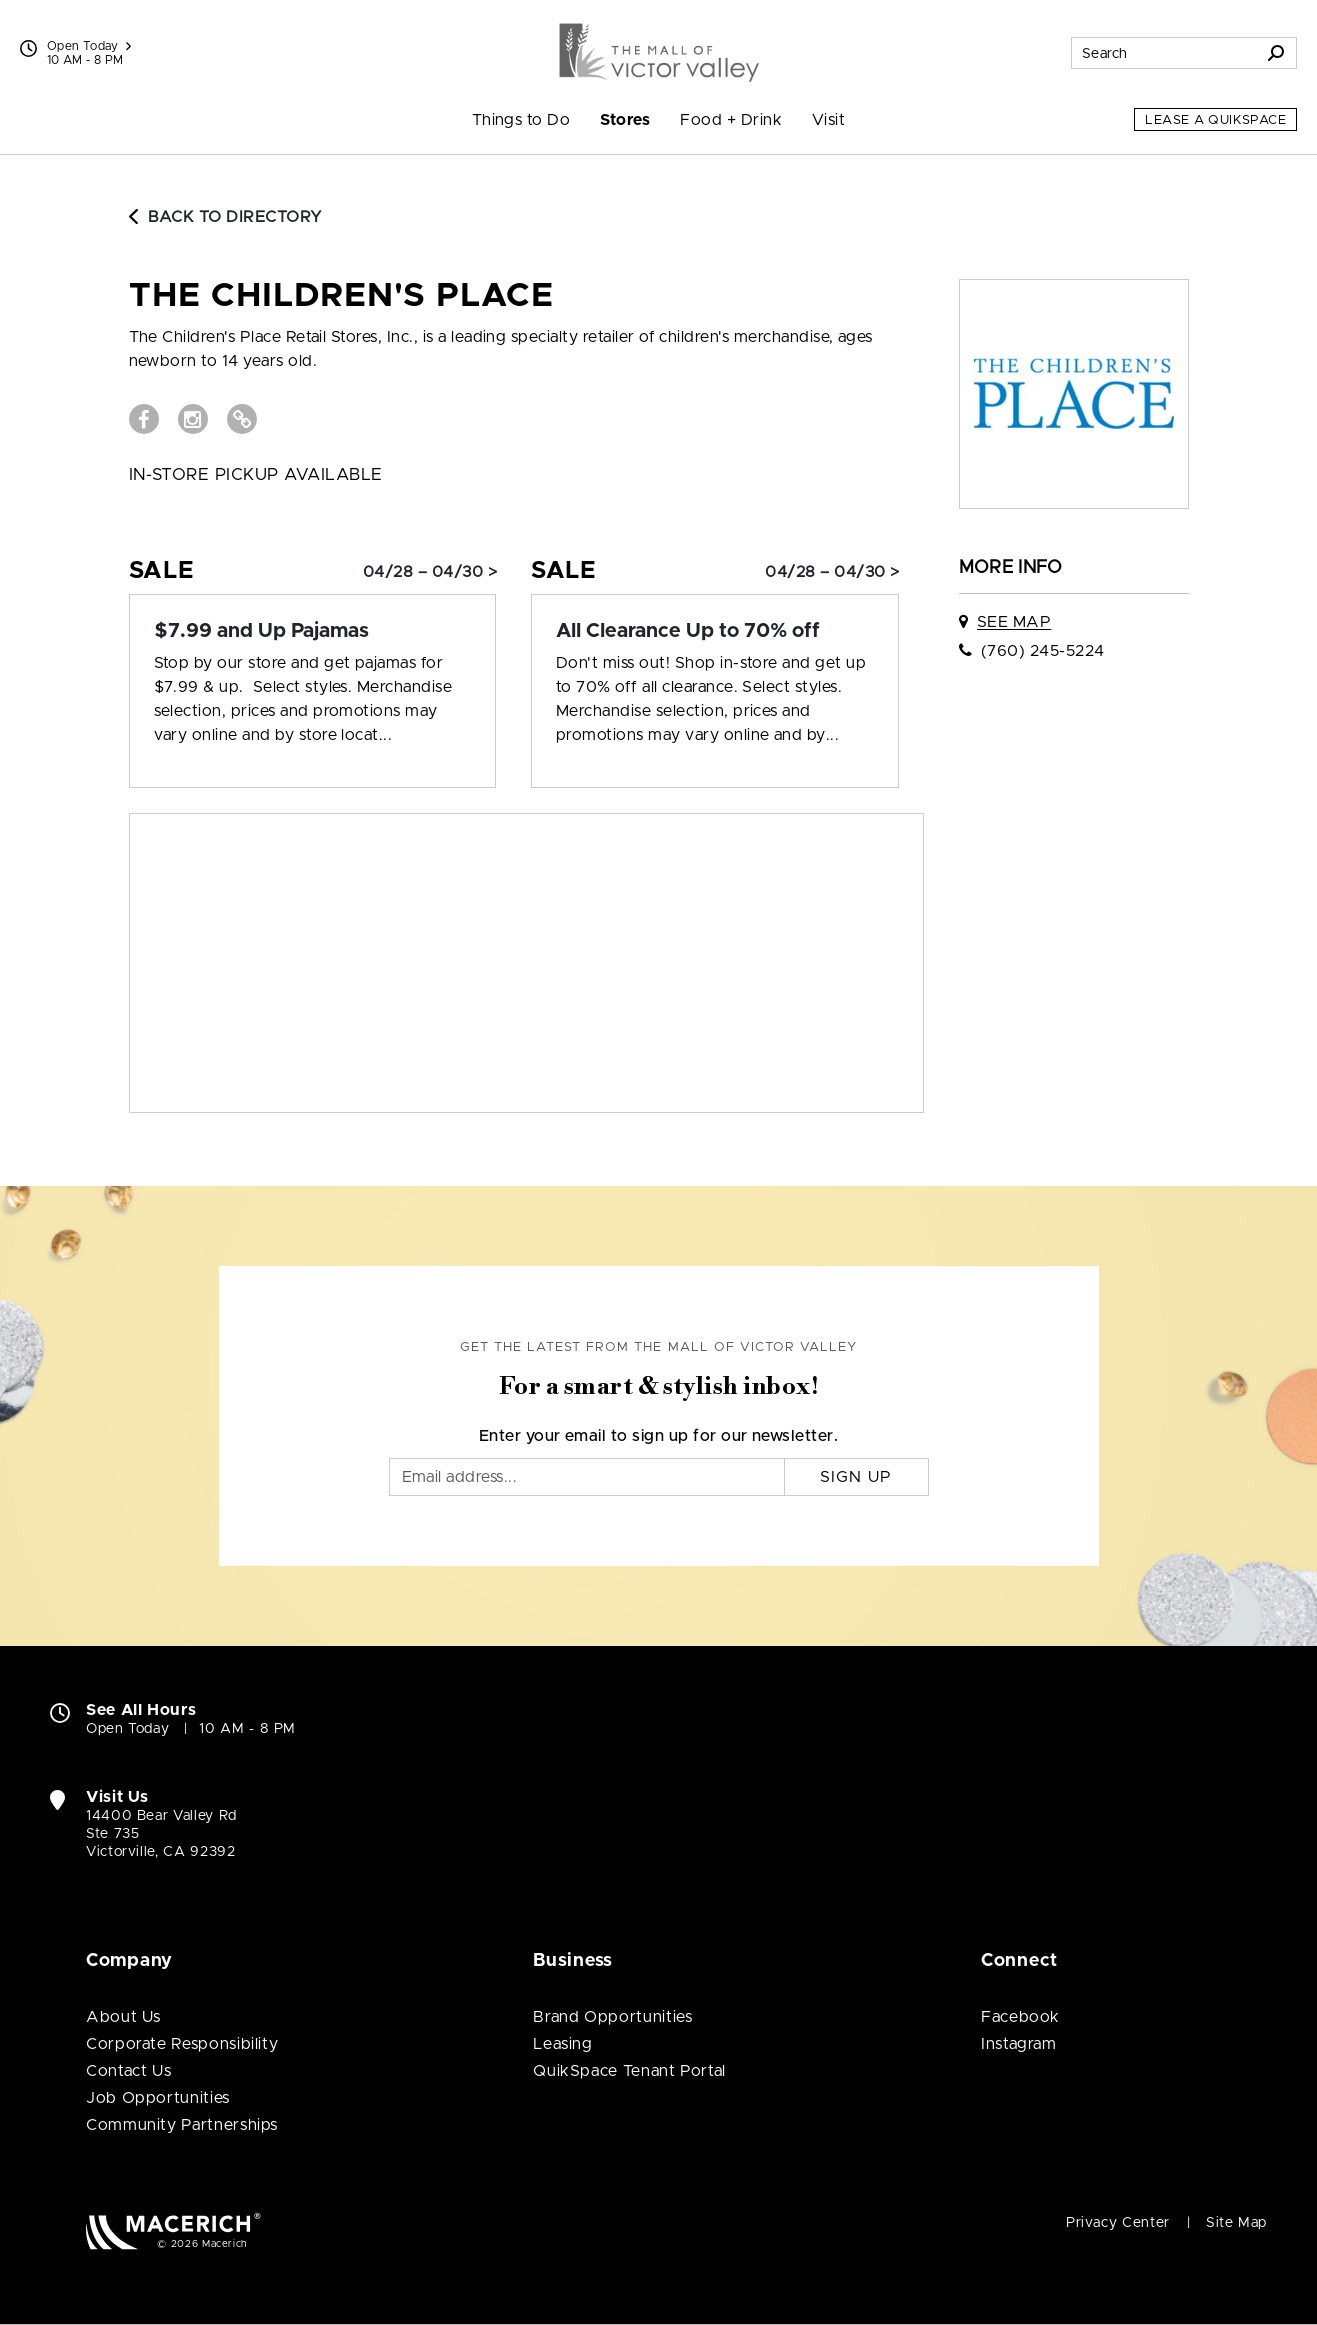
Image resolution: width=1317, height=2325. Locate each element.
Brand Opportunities (612, 2017)
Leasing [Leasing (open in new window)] (562, 2044)
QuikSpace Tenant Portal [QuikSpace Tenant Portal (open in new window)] (629, 2071)
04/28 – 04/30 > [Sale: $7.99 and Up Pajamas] (430, 572)
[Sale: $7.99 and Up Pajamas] (313, 631)
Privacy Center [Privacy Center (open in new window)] (1118, 2223)
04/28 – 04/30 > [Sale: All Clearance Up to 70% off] (832, 572)
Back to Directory (226, 217)
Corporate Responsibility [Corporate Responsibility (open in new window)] (182, 2044)
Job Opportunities (158, 2098)
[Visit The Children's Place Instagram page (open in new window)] (193, 419)
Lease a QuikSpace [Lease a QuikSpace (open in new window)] (1215, 120)
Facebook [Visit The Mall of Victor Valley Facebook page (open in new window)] (1020, 2017)
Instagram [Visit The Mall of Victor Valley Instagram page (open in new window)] (1019, 2044)
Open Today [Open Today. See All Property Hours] (127, 1729)
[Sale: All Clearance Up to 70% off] (715, 631)
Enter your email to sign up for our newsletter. (659, 1436)
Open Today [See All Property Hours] (89, 46)
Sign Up (856, 1477)
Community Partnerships (182, 2125)
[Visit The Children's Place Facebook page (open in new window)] (144, 419)
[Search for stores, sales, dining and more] (1164, 53)
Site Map (1236, 2223)
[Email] (587, 1477)
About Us (123, 2017)
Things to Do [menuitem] (521, 120)
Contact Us (128, 2071)
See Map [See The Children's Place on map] (1014, 622)
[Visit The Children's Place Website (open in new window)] (242, 419)
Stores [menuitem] (625, 120)
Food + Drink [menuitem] (731, 120)
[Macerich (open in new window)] (173, 2230)
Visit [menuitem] (828, 120)
